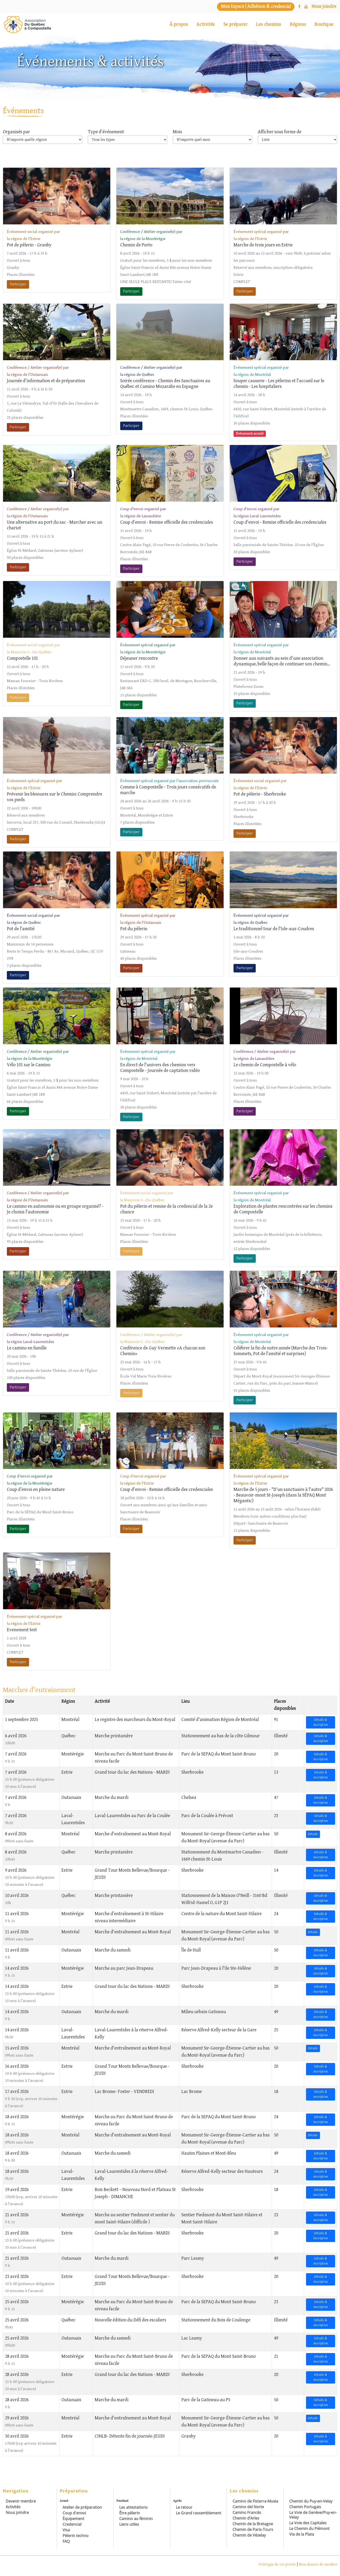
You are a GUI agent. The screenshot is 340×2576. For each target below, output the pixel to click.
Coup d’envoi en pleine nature (36, 1489)
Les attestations (133, 2507)
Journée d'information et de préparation (46, 381)
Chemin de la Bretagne (253, 2523)
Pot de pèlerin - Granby (29, 245)
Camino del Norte (248, 2506)
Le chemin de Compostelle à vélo (265, 1065)
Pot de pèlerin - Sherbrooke (260, 794)
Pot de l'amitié (20, 929)
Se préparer (235, 24)
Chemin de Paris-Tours (253, 2529)
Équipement (73, 2518)
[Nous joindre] (323, 6)
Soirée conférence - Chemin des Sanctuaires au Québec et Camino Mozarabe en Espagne (165, 383)
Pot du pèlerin (133, 929)
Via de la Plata (301, 2534)
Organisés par (16, 132)
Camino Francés (247, 2512)
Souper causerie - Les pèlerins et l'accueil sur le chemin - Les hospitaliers (279, 383)
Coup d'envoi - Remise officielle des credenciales (166, 522)
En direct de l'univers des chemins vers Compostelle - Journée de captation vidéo (160, 1067)
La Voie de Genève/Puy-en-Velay (313, 2515)
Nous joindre (17, 2512)
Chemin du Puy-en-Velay (310, 2501)
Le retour (184, 2507)
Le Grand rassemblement (198, 2513)
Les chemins (268, 24)
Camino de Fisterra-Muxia (255, 2501)
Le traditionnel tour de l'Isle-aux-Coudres (274, 929)
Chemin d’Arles (246, 2518)
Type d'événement (106, 132)
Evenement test (22, 1630)
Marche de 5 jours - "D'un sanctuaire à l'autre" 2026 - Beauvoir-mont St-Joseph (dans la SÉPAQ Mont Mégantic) (283, 1495)
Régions (298, 24)
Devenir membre (21, 2501)
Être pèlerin (129, 2513)
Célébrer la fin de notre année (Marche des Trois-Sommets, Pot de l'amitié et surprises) (281, 1350)
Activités (205, 24)
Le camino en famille (27, 1348)
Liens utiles (129, 2524)
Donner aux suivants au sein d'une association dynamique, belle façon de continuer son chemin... (282, 661)
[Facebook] (299, 7)
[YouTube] (306, 7)
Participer (18, 284)
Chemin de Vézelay (249, 2535)
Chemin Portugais (305, 2506)
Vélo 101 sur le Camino (28, 1065)
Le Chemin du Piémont (309, 2528)
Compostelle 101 (22, 658)
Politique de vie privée (278, 2564)
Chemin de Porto (136, 245)
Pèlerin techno (76, 2535)
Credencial (72, 2524)
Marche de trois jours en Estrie (263, 245)
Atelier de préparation (82, 2507)
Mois (177, 132)
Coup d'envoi (74, 2513)
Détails (313, 1834)
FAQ (66, 2541)
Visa (66, 2530)
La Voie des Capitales (308, 2522)
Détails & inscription (320, 1722)
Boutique (323, 24)
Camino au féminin (136, 2518)
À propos (179, 24)
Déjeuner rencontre (139, 658)
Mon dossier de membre (318, 2564)
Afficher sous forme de (279, 132)
